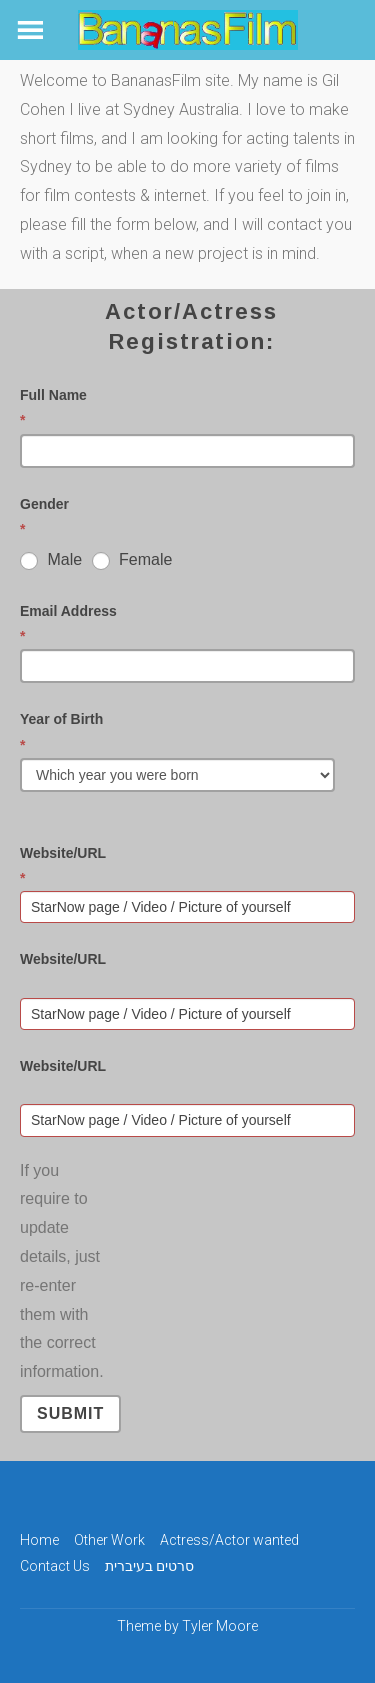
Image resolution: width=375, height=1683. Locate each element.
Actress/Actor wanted (229, 1540)
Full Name (182, 410)
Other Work (109, 1540)
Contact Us (55, 1566)
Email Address (182, 626)
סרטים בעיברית (149, 1566)
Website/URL (182, 868)
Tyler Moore (220, 1626)
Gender (182, 519)
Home (39, 1540)
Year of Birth (182, 734)
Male (51, 559)
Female (132, 559)
